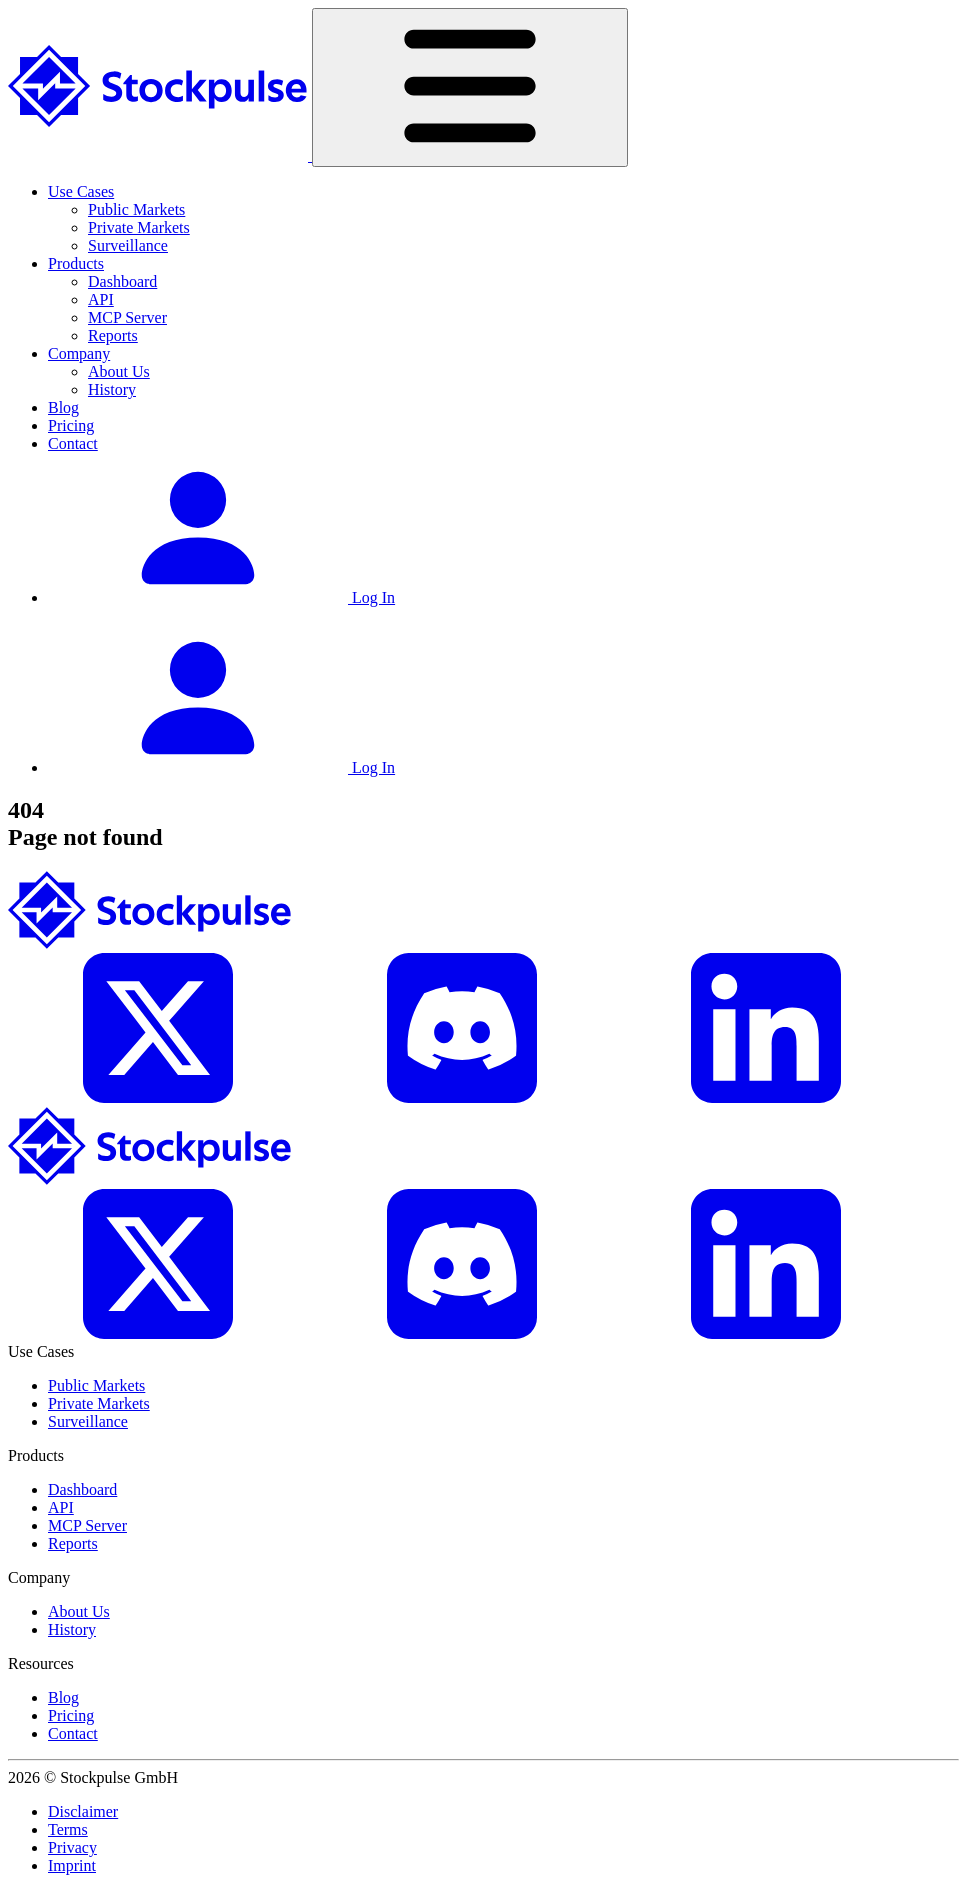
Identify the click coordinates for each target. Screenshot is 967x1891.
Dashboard (122, 281)
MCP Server (127, 317)
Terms (68, 1829)
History (112, 389)
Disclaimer (83, 1811)
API (101, 299)
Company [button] (79, 353)
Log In (221, 597)
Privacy (72, 1847)
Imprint (72, 1865)
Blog (63, 407)
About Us (119, 371)
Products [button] (76, 263)
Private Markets (139, 227)
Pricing (71, 425)
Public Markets (136, 209)
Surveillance (128, 245)
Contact (73, 443)
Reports (113, 335)
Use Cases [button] (81, 191)
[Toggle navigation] (470, 87)
